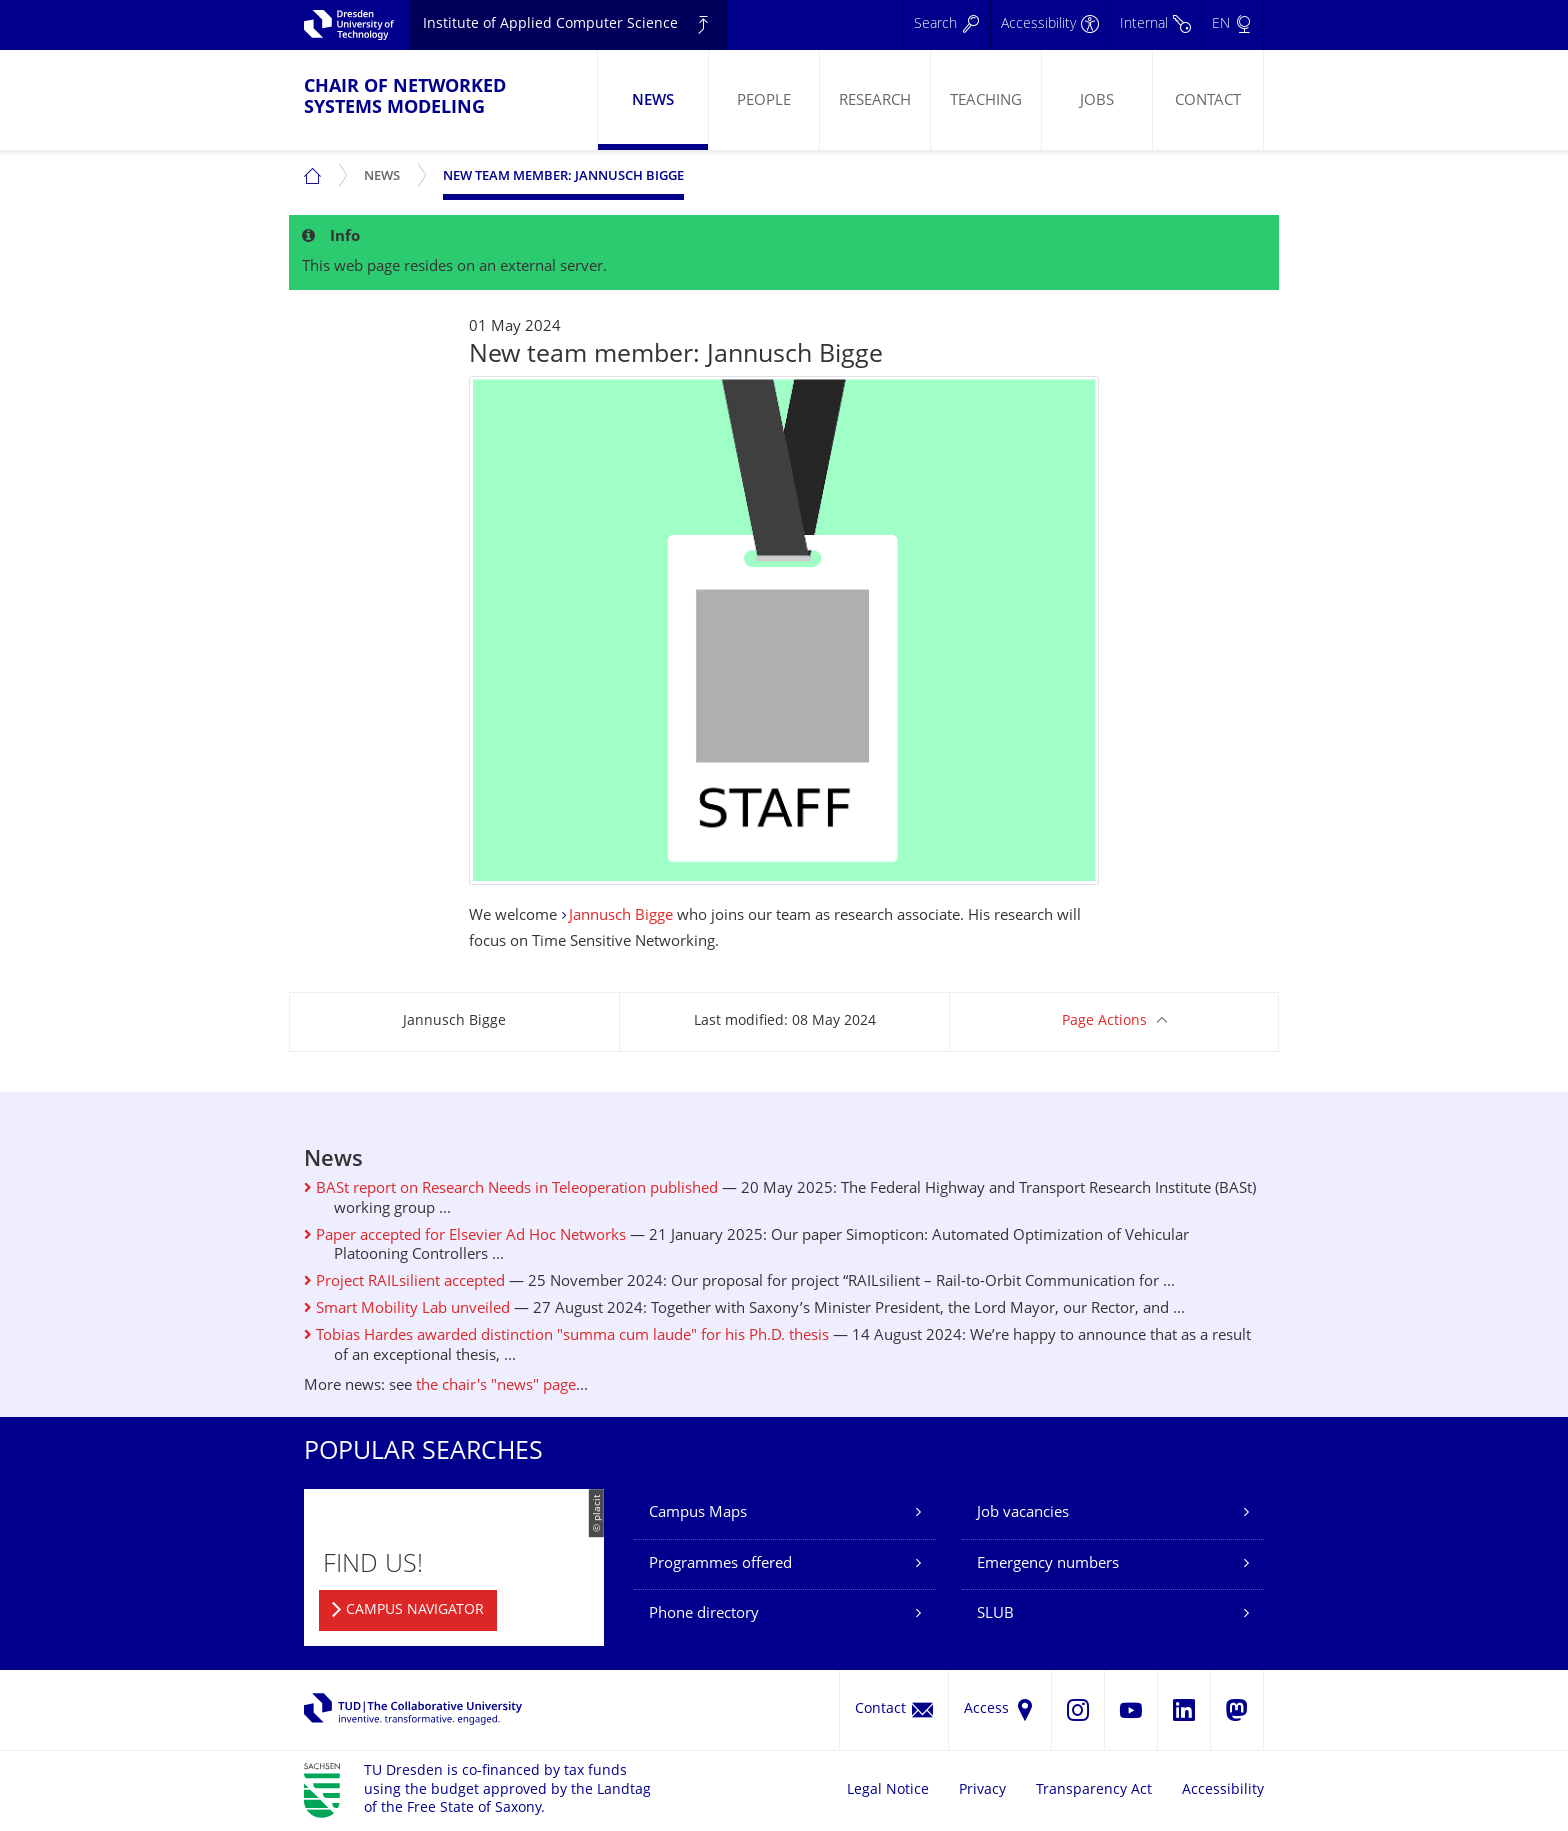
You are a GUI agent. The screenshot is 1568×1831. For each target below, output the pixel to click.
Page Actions (1104, 1021)
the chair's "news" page (496, 1386)
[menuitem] (652, 100)
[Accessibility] (1049, 25)
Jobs (1097, 101)
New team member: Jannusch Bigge (563, 177)
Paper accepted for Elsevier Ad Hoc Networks (465, 1236)
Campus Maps (698, 1513)
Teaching (986, 101)
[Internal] (1155, 25)
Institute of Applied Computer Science (550, 24)
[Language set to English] (1232, 25)
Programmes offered (720, 1564)
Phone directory (704, 1614)
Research (875, 101)
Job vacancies (1023, 1513)
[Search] (946, 25)
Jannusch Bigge (621, 916)
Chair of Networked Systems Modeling (405, 98)
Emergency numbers (1048, 1564)
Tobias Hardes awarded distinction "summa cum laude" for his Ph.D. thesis (566, 1336)
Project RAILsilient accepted (404, 1282)
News (653, 101)
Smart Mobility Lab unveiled (407, 1309)
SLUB (995, 1614)
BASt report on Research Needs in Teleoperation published (511, 1189)
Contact (1208, 101)
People (764, 101)
